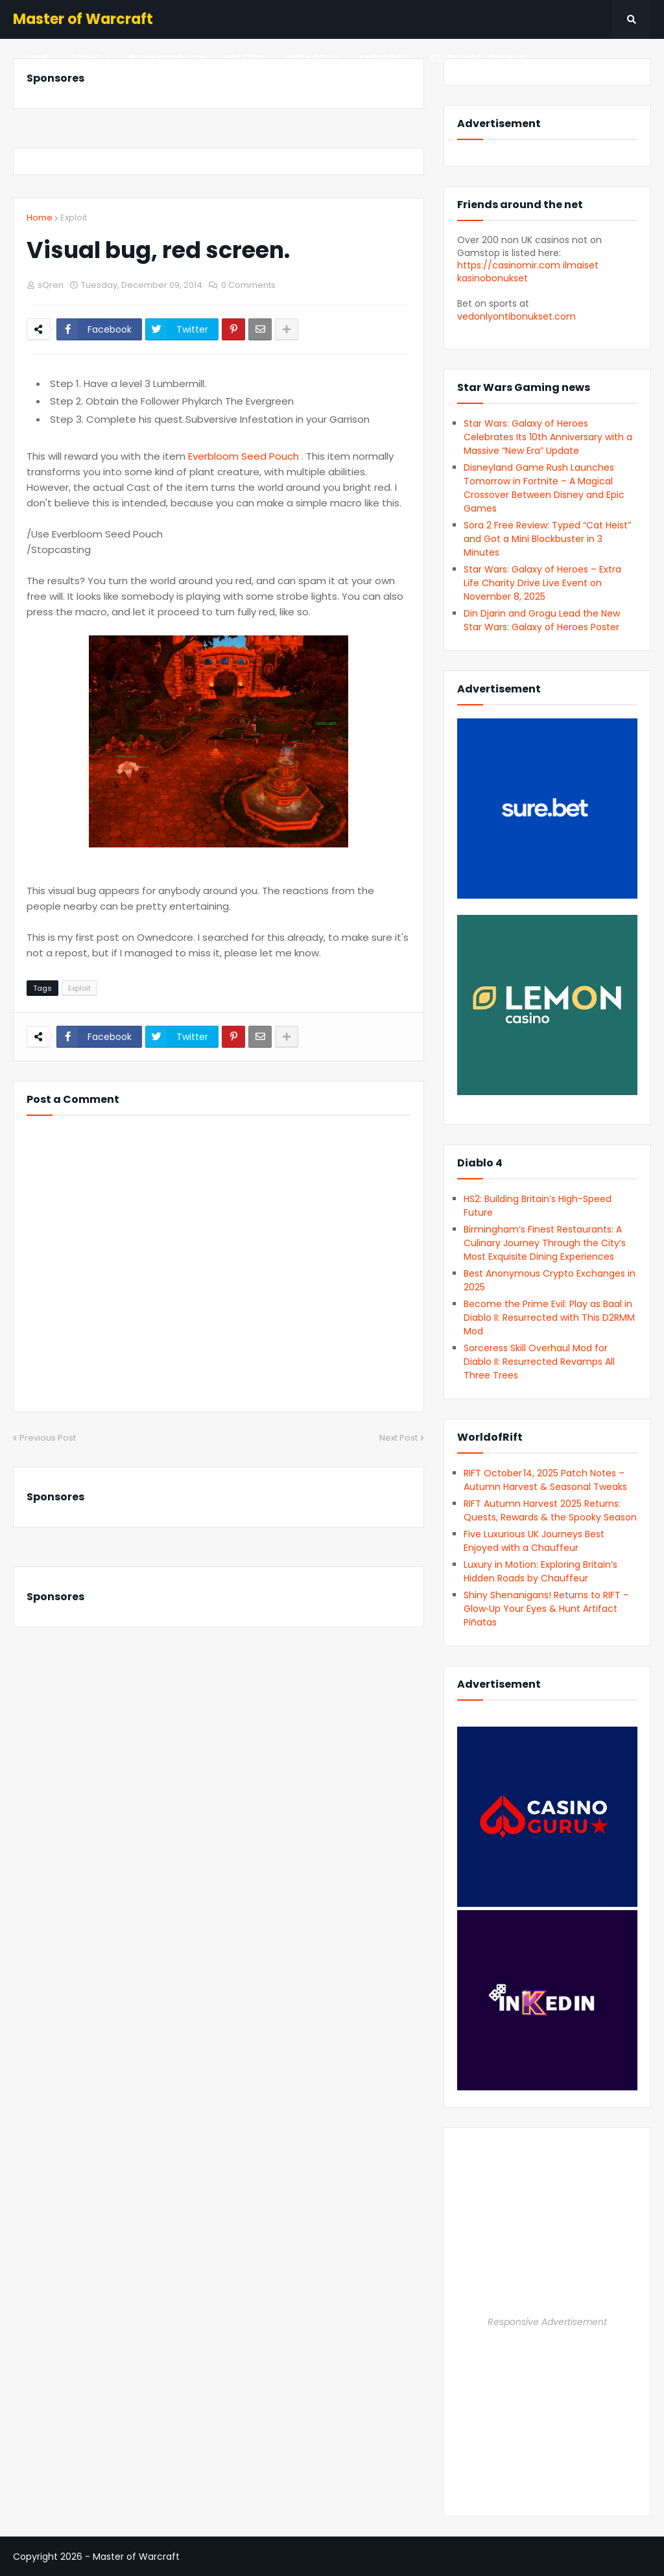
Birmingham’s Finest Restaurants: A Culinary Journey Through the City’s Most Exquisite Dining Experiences (545, 1243)
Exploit (73, 217)
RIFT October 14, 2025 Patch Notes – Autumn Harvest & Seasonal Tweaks (545, 1480)
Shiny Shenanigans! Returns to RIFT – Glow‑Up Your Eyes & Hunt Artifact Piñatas (546, 1609)
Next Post (398, 1438)
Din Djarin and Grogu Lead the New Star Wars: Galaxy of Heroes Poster (542, 620)
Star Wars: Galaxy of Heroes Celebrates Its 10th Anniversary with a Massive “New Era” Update (548, 437)
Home (40, 217)
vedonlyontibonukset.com (516, 316)
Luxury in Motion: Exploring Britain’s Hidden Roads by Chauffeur (540, 1571)
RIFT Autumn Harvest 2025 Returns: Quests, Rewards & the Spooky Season (550, 1510)
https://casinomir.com (508, 265)
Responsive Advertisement (547, 2321)
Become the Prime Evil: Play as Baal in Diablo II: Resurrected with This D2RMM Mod (549, 1317)
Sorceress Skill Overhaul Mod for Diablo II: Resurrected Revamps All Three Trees (539, 1361)
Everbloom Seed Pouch (245, 456)
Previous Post (47, 1438)
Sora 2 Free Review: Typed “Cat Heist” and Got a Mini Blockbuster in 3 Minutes (547, 539)
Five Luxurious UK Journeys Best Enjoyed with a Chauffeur (534, 1541)
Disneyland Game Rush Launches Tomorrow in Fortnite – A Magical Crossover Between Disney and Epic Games (544, 488)
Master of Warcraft (83, 19)
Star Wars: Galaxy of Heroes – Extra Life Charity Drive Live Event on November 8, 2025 (542, 583)
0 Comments (248, 285)
